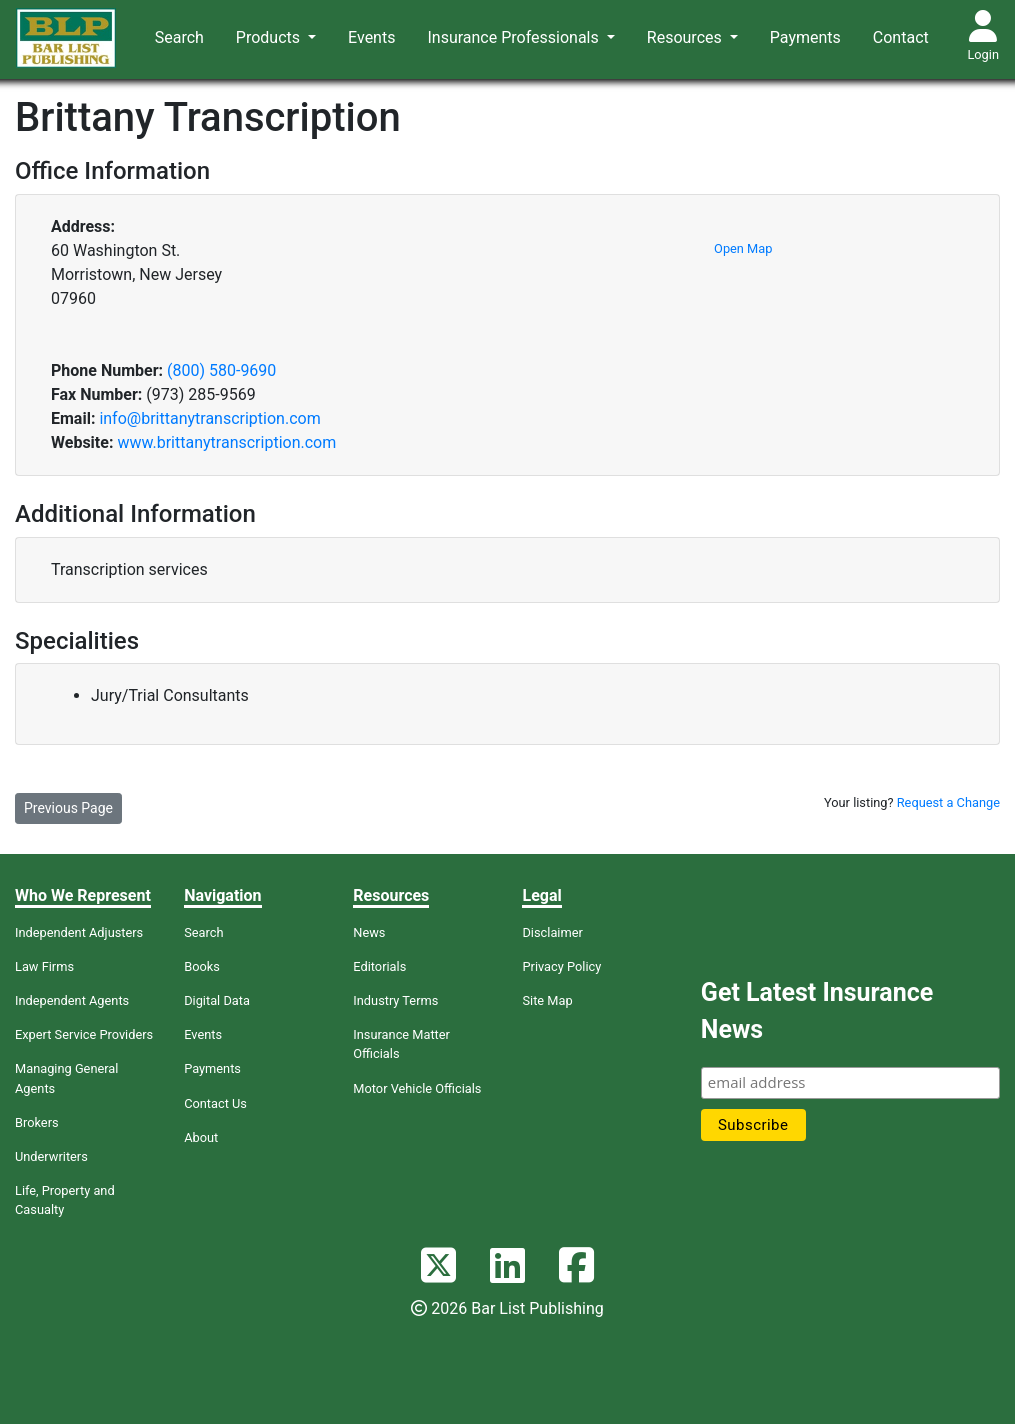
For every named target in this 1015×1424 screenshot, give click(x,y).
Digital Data (217, 1000)
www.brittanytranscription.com (226, 442)
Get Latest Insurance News (817, 1011)
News (369, 932)
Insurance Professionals (514, 37)
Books (202, 966)
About (201, 1137)
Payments (805, 37)
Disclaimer (552, 932)
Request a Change (948, 802)
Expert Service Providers (84, 1034)
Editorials (379, 966)
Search (179, 37)
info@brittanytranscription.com (209, 418)
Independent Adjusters (79, 932)
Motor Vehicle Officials (417, 1088)
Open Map (743, 248)
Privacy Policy (561, 966)
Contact (901, 37)
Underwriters (51, 1156)
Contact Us (215, 1103)
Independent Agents (72, 1000)
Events (371, 37)
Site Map (547, 1000)
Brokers (37, 1122)
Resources (686, 37)
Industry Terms (395, 1000)
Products (270, 37)
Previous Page (68, 808)
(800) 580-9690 (221, 370)
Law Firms (44, 966)
